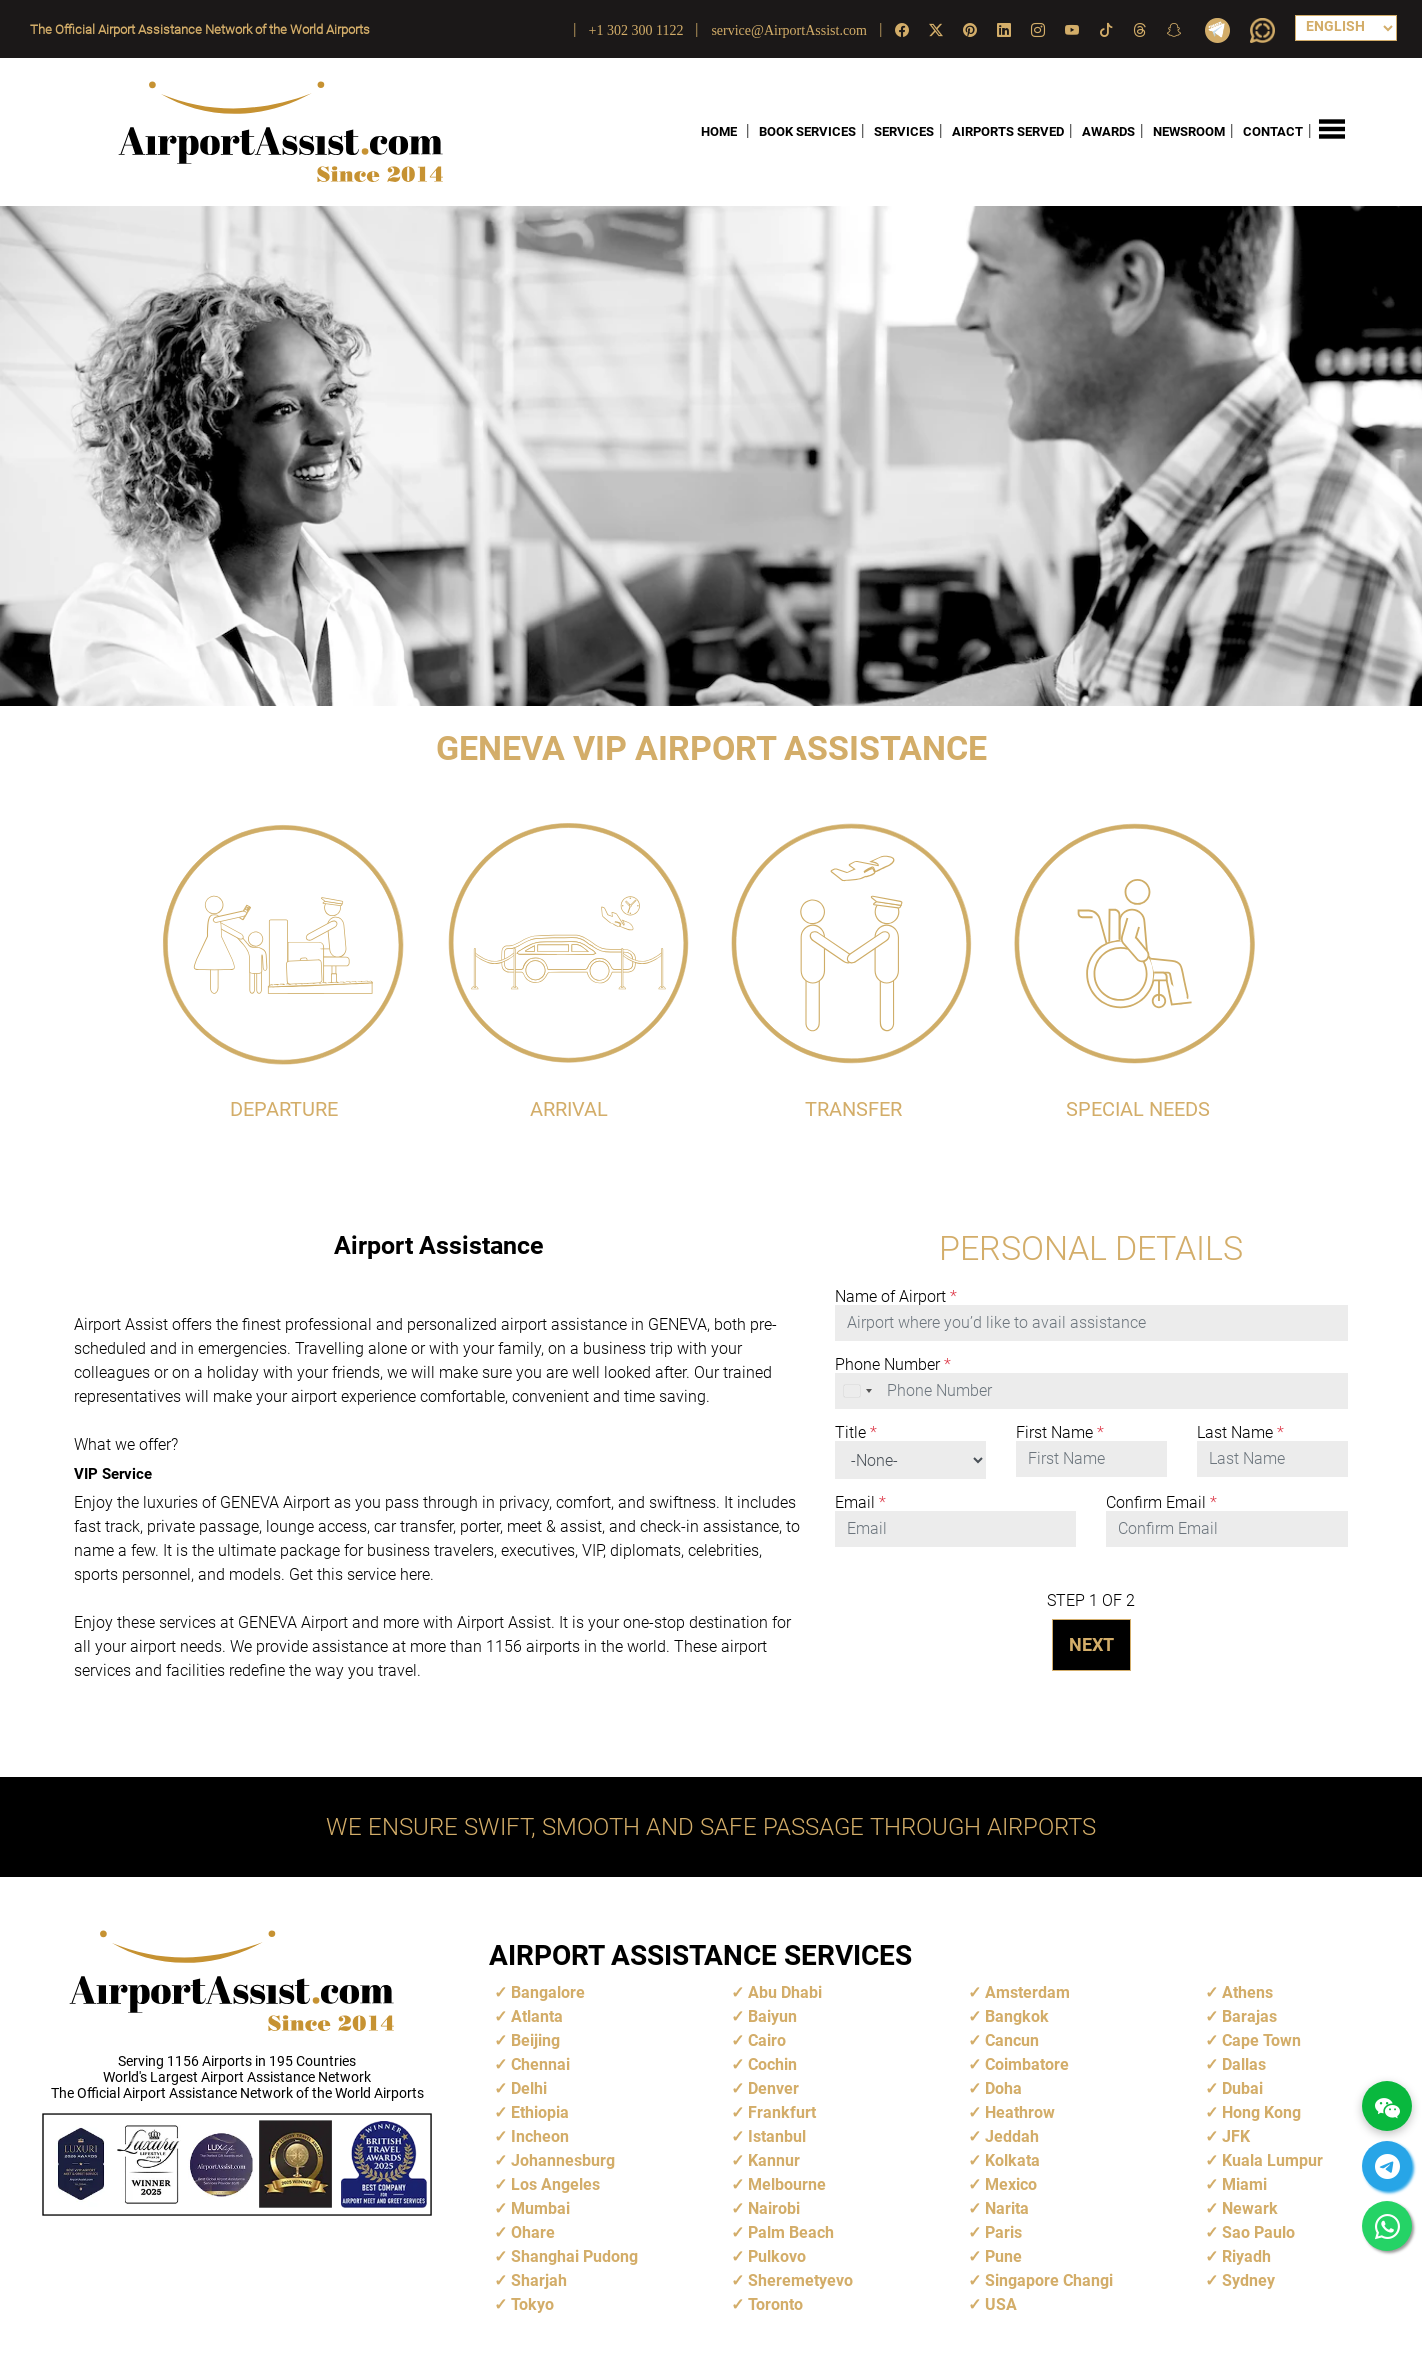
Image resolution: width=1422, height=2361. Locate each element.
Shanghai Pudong (574, 2256)
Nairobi (774, 2208)
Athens (1247, 1992)
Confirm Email (1161, 1503)
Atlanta (537, 2016)
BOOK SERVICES (807, 131)
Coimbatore (1027, 2064)
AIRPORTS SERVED (1008, 131)
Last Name (1240, 1433)
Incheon (540, 2136)
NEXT (1091, 1644)
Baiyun (772, 2016)
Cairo (767, 2040)
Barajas (1249, 2016)
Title (856, 1433)
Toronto (775, 2304)
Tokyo (532, 2304)
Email (860, 1503)
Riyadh (1246, 2256)
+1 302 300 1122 (636, 30)
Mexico (1011, 2184)
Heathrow (1020, 2112)
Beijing (535, 2040)
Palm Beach (791, 2232)
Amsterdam (1027, 1992)
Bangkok (1017, 2016)
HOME (719, 131)
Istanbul (777, 2136)
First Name (1060, 1433)
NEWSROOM (1189, 131)
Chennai (540, 2064)
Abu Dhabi (785, 1992)
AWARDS (1108, 131)
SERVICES (904, 131)
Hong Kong (1261, 2112)
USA (1001, 2304)
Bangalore (548, 1992)
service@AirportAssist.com (789, 30)
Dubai (1242, 2088)
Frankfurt (782, 2112)
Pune (1003, 2256)
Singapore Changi (1049, 2280)
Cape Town (1261, 2040)
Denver (773, 2088)
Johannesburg (563, 2160)
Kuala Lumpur (1272, 2160)
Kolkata (1012, 2160)
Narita (1007, 2208)
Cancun (1012, 2040)
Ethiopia (540, 2112)
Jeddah (1012, 2136)
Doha (1003, 2088)
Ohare (533, 2232)
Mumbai (540, 2208)
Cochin (772, 2064)
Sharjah (539, 2280)
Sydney (1248, 2280)
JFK (1236, 2136)
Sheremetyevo (800, 2280)
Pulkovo (777, 2256)
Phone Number (893, 1365)
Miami (1244, 2184)
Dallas (1244, 2064)
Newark (1250, 2208)
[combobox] (859, 1391)
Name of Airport (896, 1297)
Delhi (529, 2088)
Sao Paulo (1258, 2232)
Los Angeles (555, 2184)
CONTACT (1273, 131)
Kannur (774, 2160)
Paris (1003, 2232)
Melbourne (787, 2184)
